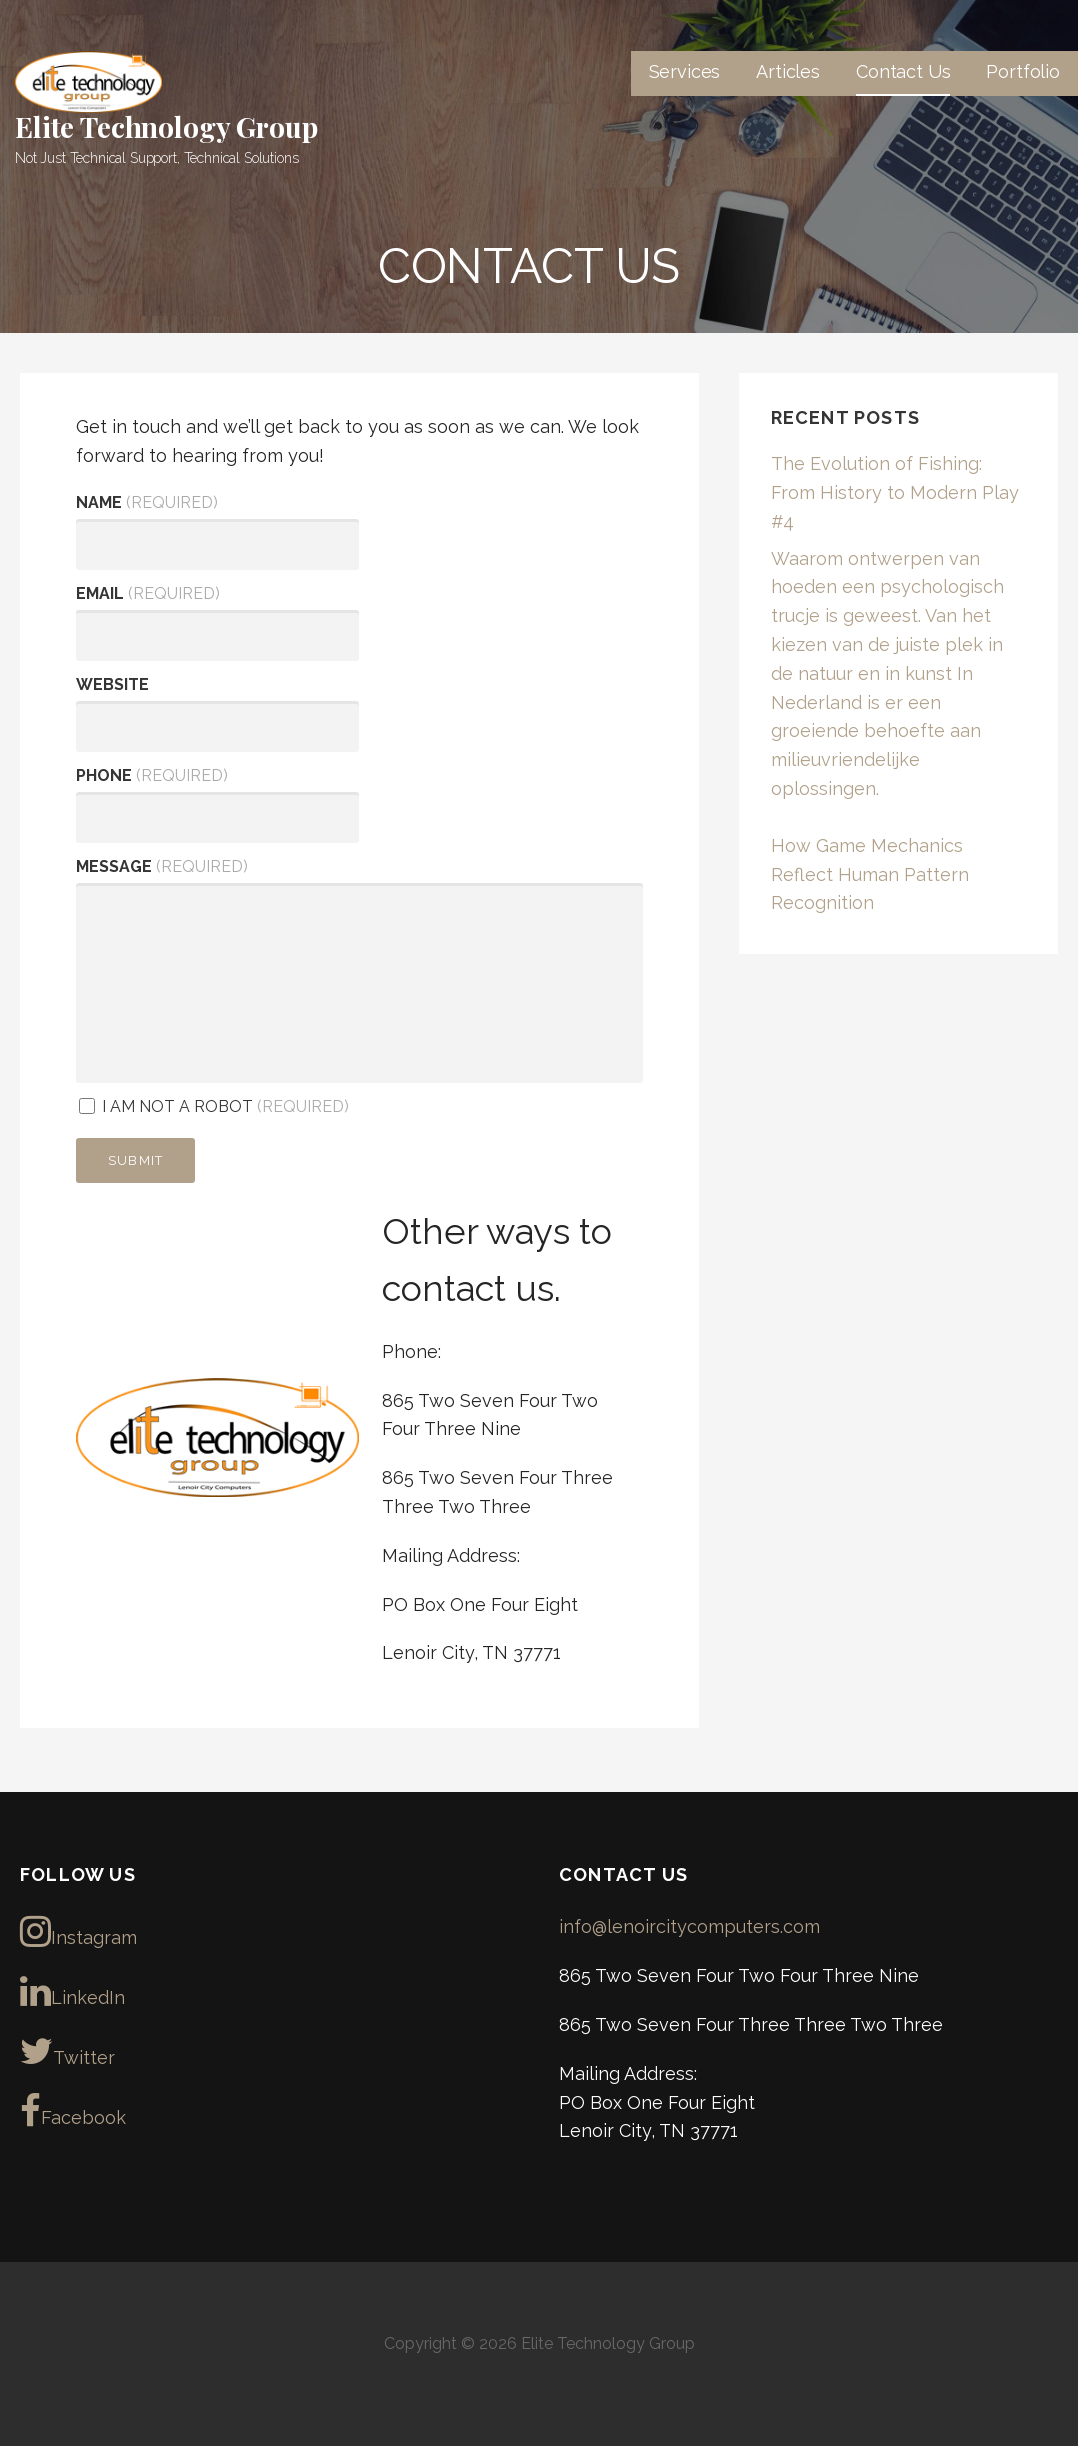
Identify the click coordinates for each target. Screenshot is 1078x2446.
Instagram (78, 1931)
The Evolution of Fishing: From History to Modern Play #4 (895, 492)
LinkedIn (72, 1991)
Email (148, 593)
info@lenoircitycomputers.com (689, 1926)
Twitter (67, 2051)
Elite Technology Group (166, 126)
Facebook (73, 2111)
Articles (788, 71)
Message (162, 866)
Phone (152, 775)
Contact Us (903, 71)
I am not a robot (214, 1106)
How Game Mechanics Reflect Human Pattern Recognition (870, 874)
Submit (135, 1160)
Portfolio (1023, 71)
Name (147, 502)
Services (685, 71)
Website (112, 684)
